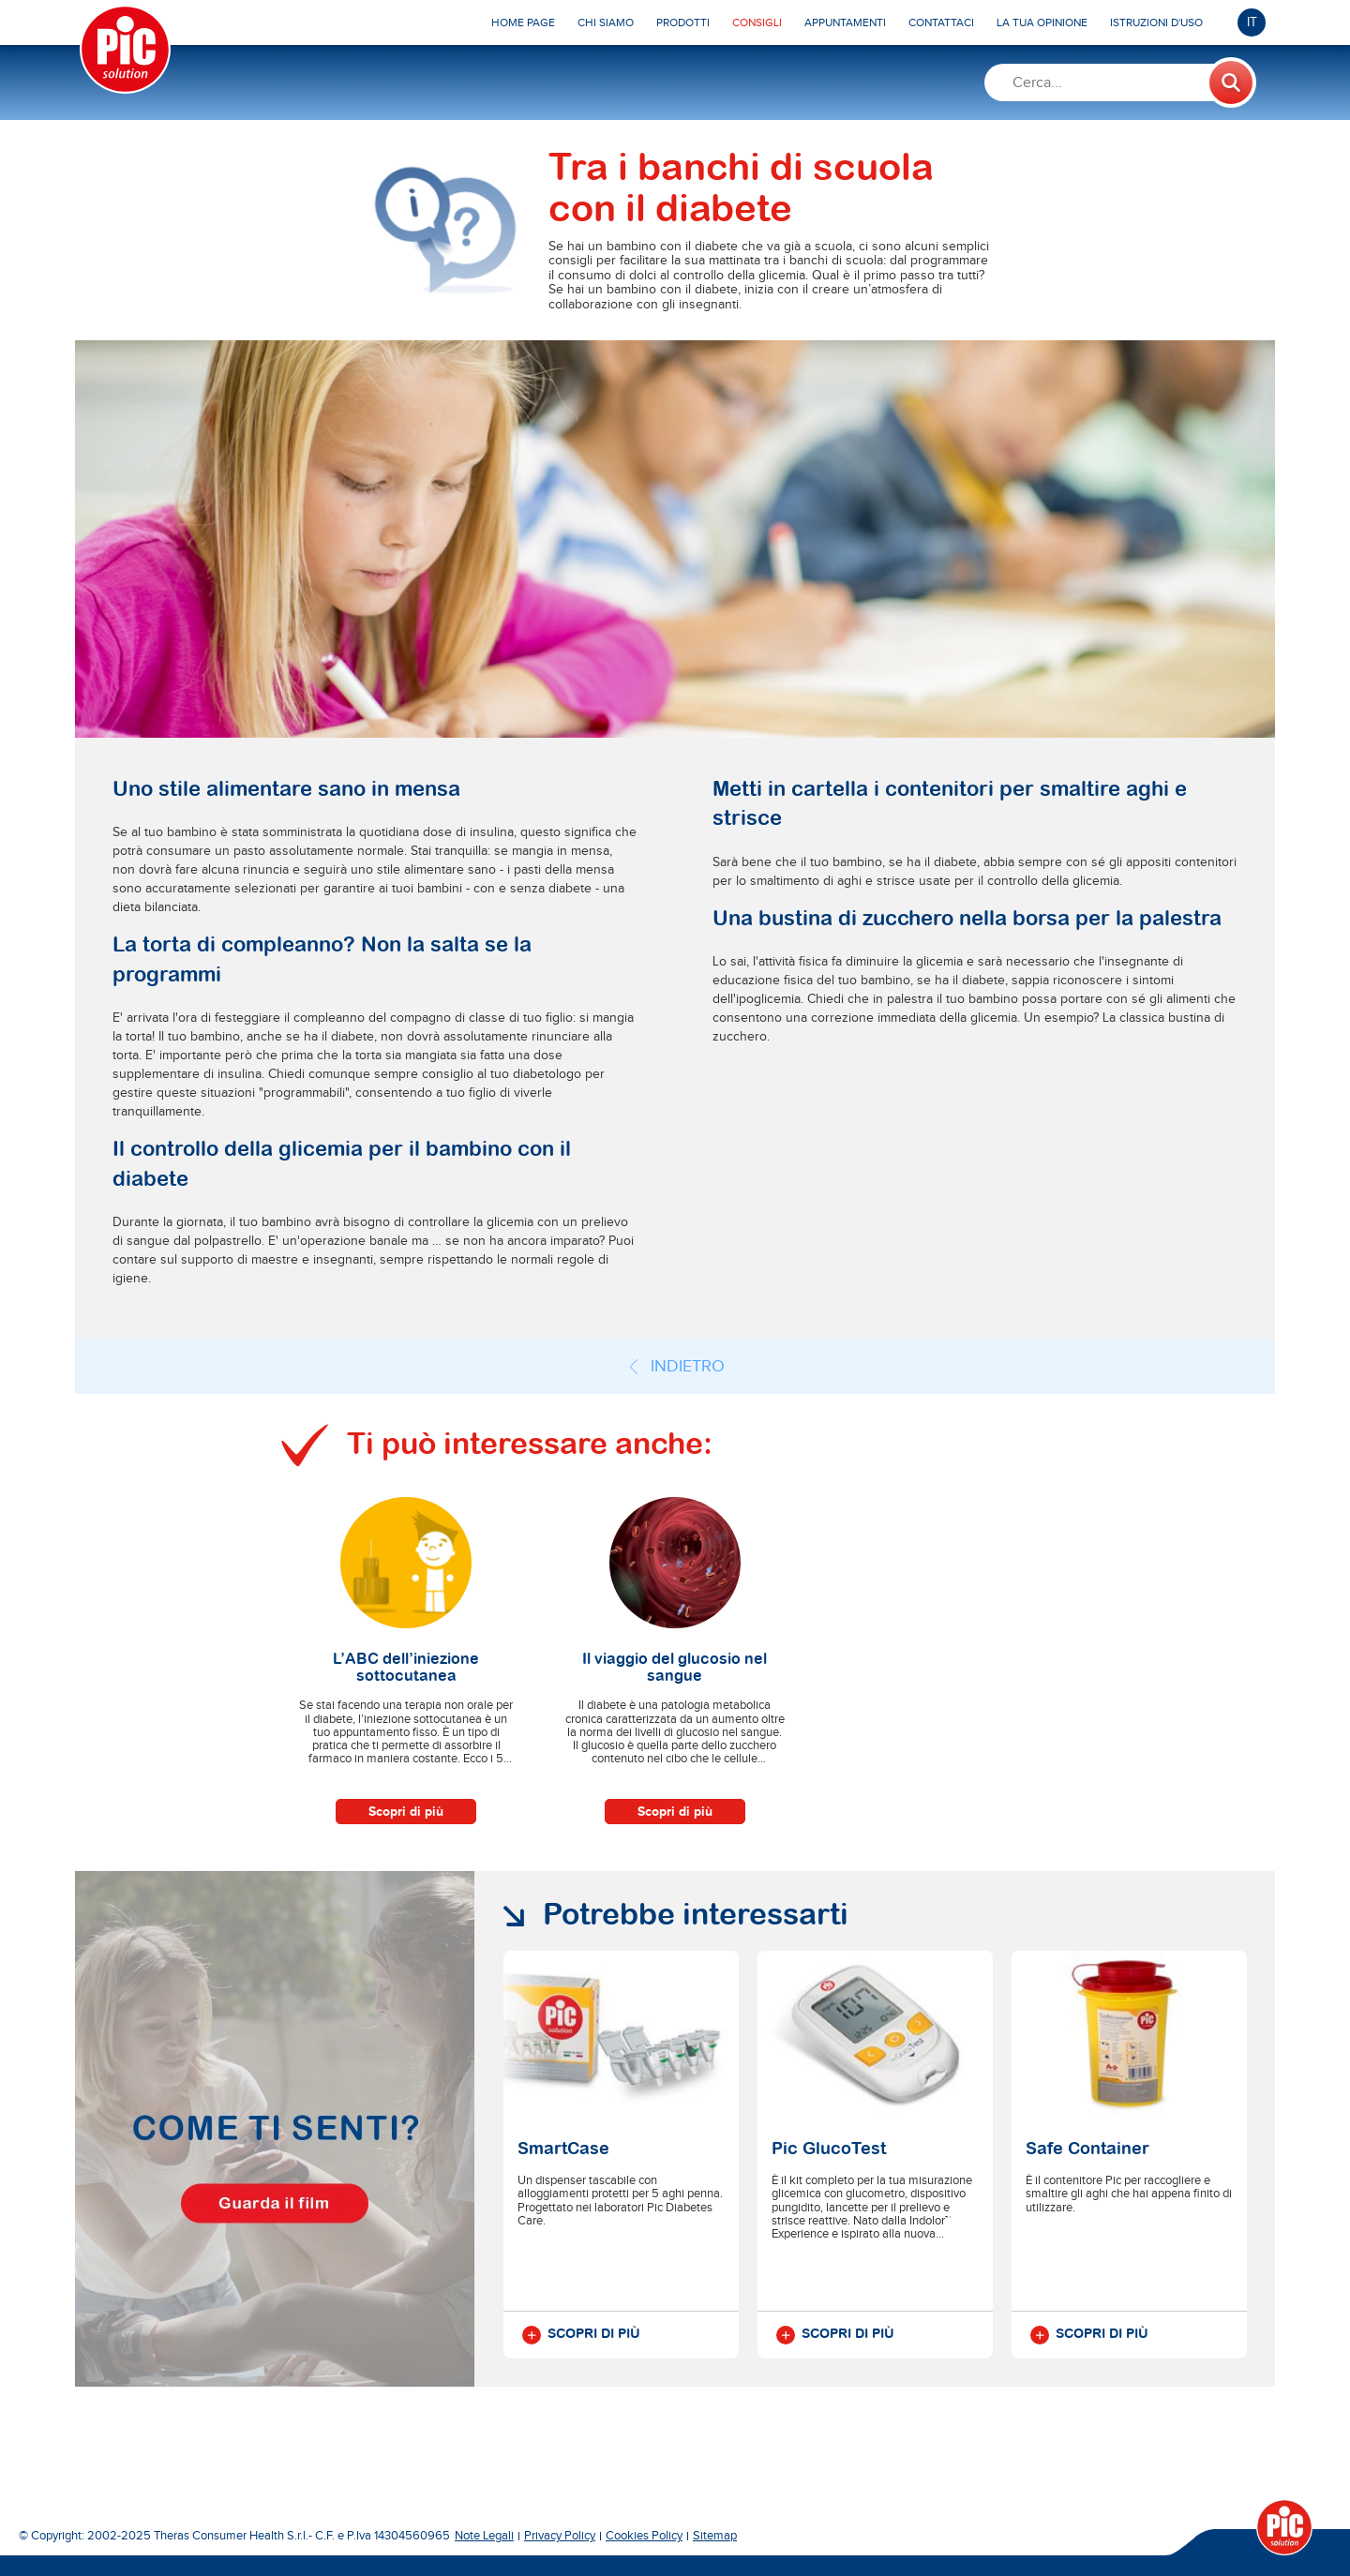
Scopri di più (405, 1812)
